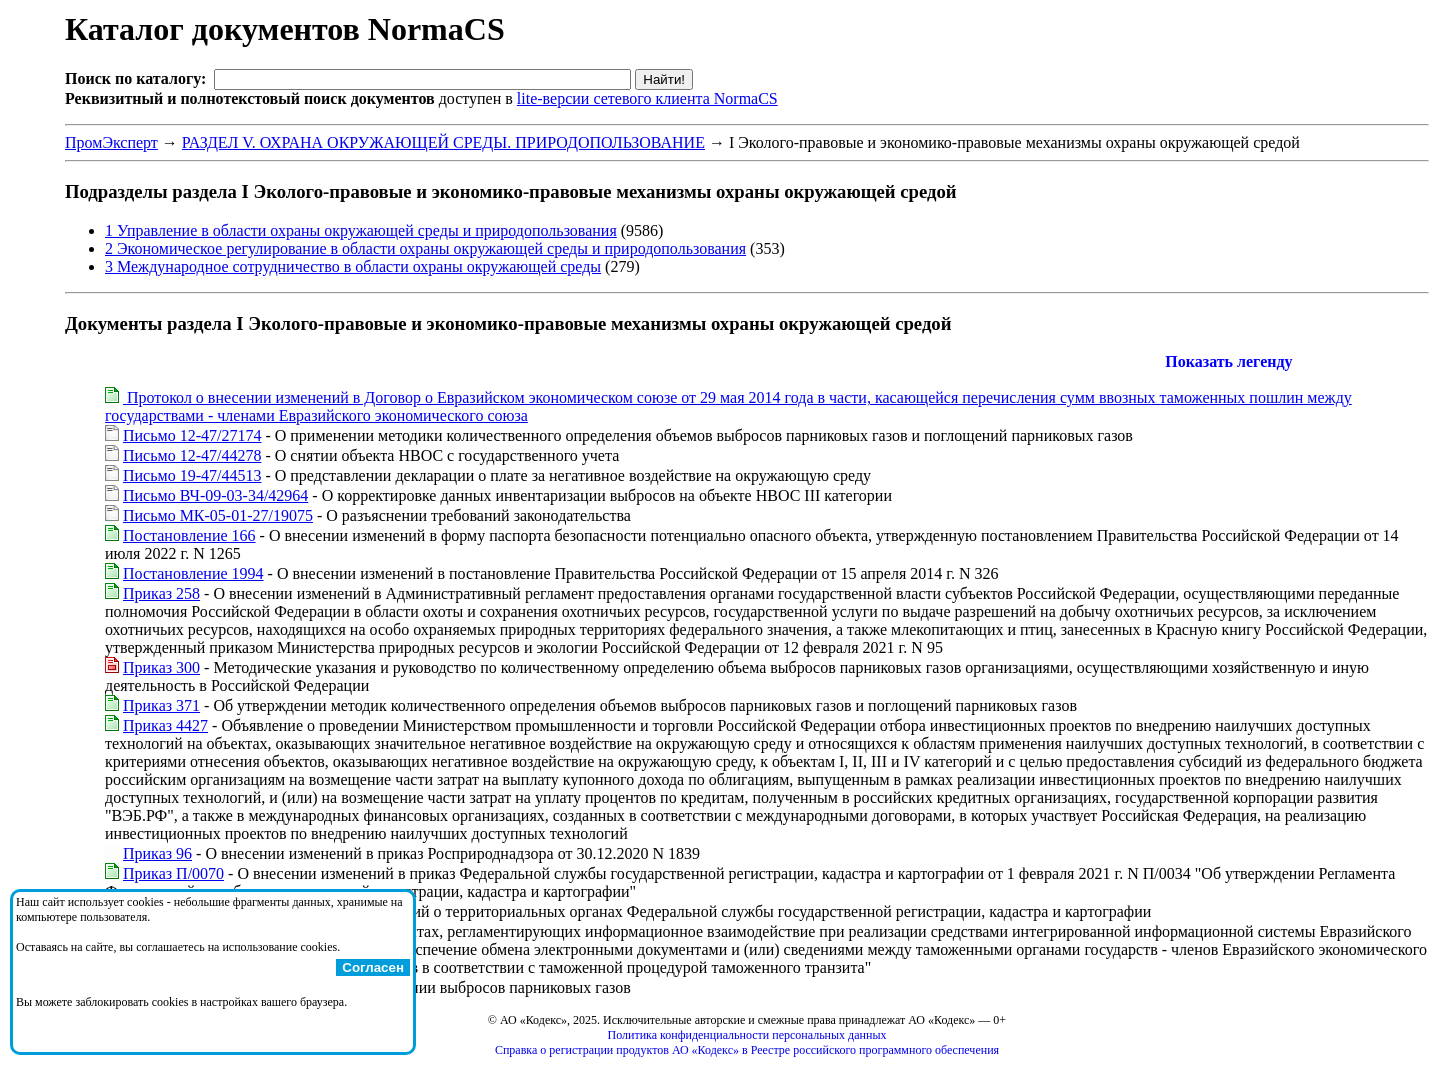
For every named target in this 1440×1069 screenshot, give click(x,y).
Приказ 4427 (165, 725)
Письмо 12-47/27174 (192, 435)
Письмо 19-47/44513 (192, 475)
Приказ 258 (161, 593)
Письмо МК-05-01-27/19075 (218, 515)
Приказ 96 (157, 853)
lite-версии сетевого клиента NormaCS (647, 98)
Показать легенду (1228, 361)
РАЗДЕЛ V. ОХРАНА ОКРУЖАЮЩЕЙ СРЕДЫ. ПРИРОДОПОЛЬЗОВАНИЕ (443, 142)
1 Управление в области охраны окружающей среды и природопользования (361, 230)
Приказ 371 (161, 705)
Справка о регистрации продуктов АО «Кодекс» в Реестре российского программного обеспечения (747, 1050)
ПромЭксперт (111, 142)
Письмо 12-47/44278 (192, 455)
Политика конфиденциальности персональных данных (747, 1035)
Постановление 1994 (193, 573)
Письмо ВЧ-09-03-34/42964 (215, 495)
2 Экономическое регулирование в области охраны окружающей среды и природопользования (425, 248)
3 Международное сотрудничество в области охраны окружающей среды (353, 266)
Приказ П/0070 (173, 873)
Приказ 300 (161, 667)
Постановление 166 (189, 535)
